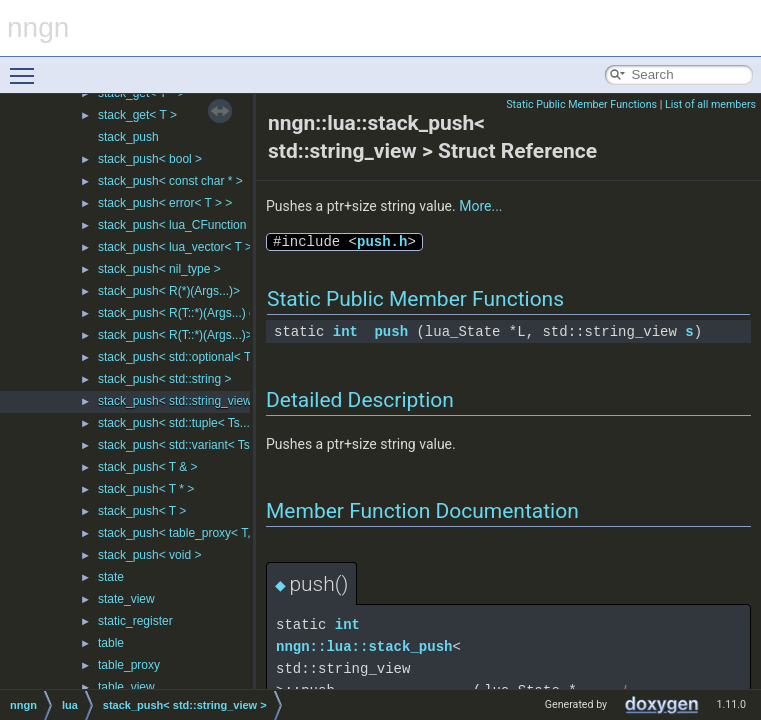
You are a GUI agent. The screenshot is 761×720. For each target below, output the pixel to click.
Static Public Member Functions (581, 104)
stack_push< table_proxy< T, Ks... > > (198, 533)
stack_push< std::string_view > (180, 401)
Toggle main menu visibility (27, 67)
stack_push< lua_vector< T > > (180, 247)
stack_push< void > (149, 555)
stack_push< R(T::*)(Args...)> (175, 335)
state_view (126, 599)
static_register (135, 621)
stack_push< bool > (150, 159)
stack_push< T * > (146, 489)
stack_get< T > (137, 115)
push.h (382, 241)
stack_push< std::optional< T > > (185, 357)
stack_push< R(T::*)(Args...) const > (193, 313)
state (111, 577)
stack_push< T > (142, 511)
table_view (126, 687)
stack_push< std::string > (164, 379)
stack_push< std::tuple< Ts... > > (184, 423)
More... (480, 206)
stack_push (128, 137)
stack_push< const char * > (170, 181)
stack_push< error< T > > (165, 203)
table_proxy (129, 665)
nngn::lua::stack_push (364, 646)
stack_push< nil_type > (159, 269)
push (391, 331)
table (111, 643)
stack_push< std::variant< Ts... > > (189, 445)
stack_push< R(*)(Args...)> (169, 291)
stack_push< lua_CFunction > (177, 225)
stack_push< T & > (148, 467)
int (345, 331)
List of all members (710, 104)
